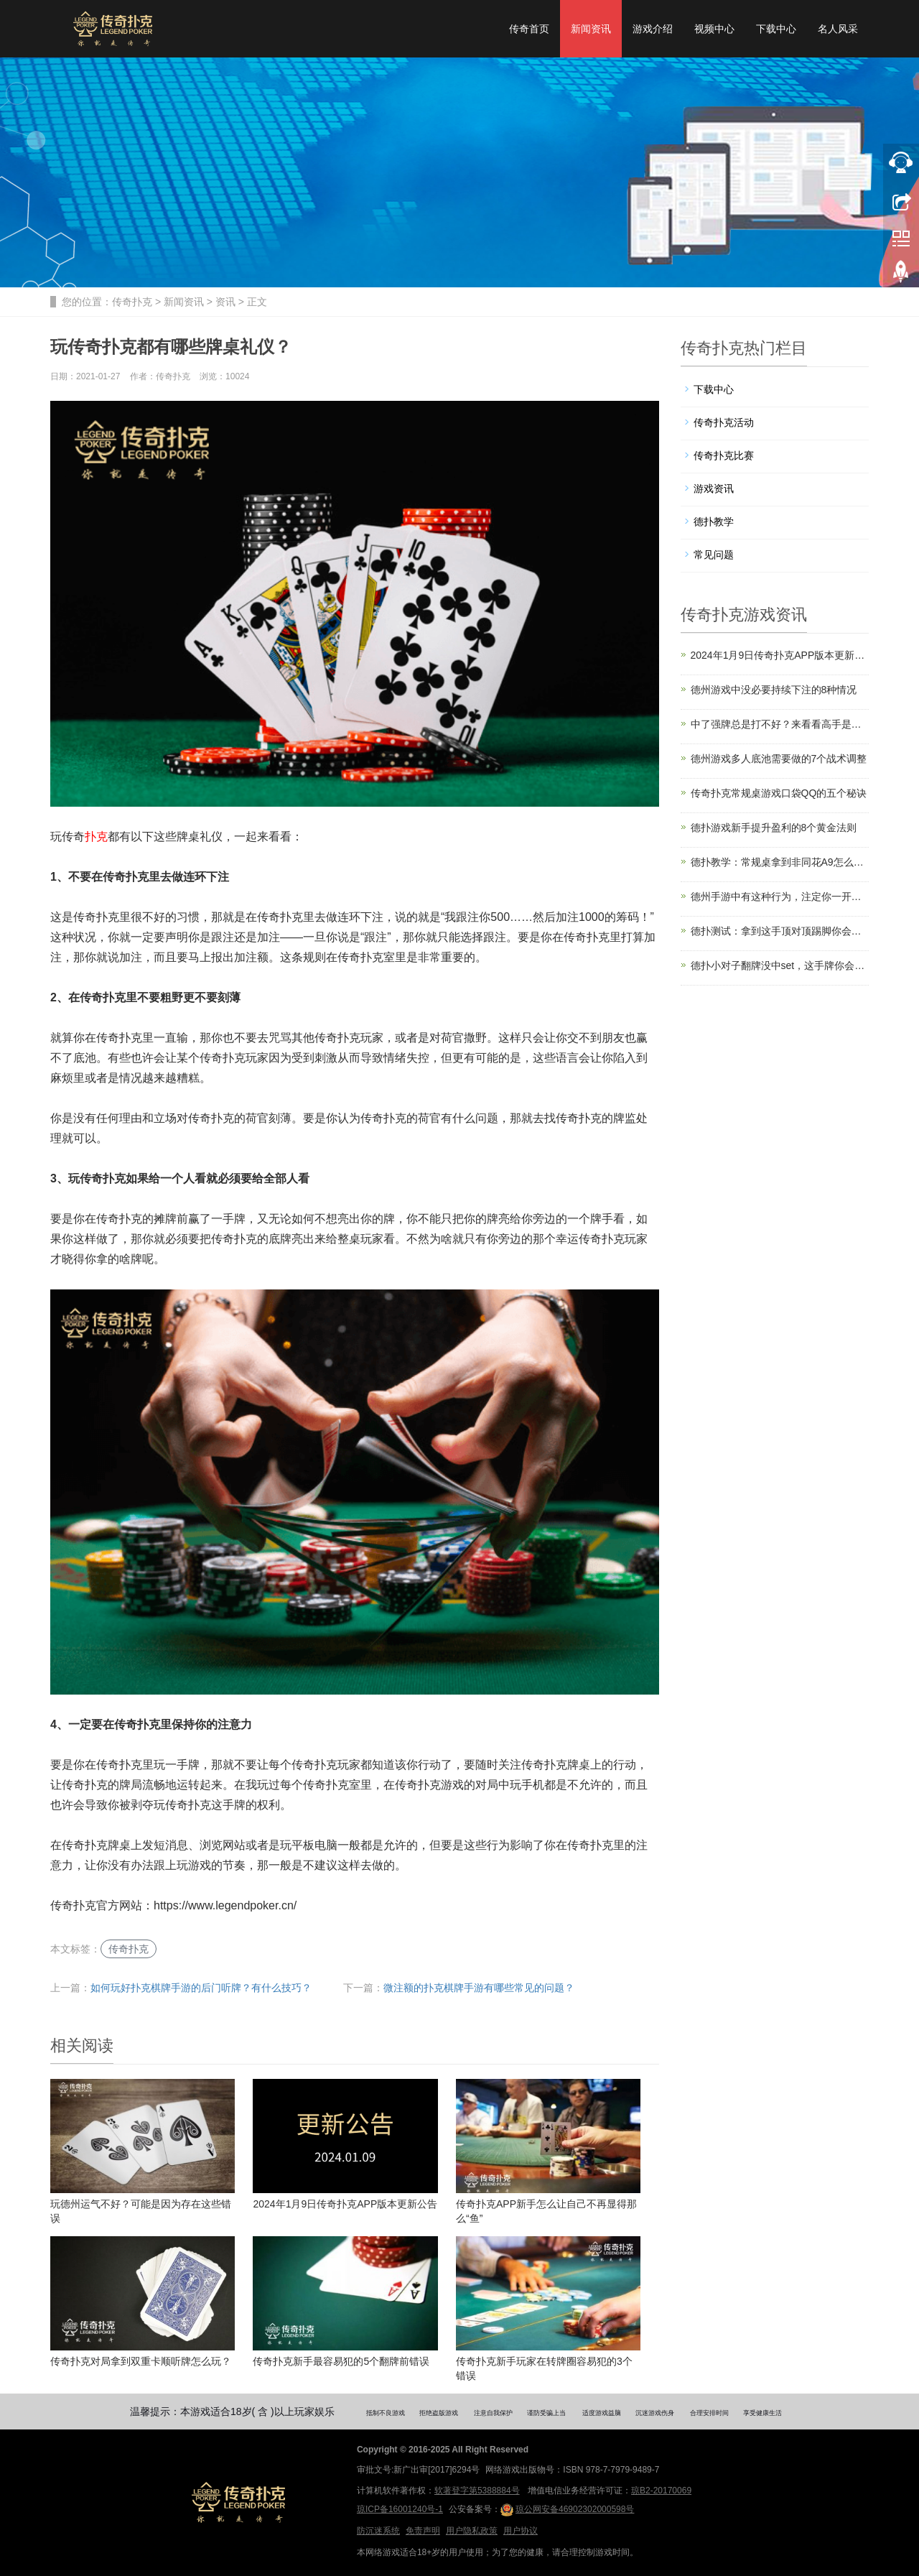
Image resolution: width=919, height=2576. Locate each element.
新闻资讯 (591, 28)
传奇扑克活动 (724, 422)
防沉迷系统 (378, 2531)
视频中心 (714, 28)
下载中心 (776, 28)
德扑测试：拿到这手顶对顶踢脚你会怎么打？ (780, 931)
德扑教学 (714, 521)
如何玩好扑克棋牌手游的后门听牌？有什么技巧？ (201, 1987)
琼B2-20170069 (661, 2490)
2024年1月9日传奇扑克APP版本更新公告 (780, 655)
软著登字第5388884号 (477, 2490)
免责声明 (423, 2531)
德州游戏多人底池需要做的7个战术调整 (779, 758)
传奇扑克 (132, 301)
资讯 (225, 301)
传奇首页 (529, 28)
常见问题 (714, 554)
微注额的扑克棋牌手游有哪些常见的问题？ (478, 1987)
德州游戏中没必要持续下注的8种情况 (774, 689)
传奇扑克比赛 (724, 455)
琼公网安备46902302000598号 (567, 2509)
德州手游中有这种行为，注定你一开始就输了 (780, 896)
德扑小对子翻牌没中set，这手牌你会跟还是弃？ (780, 965)
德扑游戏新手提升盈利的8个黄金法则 (774, 827)
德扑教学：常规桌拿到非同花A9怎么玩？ (780, 862)
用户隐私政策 (472, 2531)
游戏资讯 (714, 488)
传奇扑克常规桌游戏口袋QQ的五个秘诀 (779, 793)
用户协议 (520, 2531)
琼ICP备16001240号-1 (400, 2509)
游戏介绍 (653, 28)
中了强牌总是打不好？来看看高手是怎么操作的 (780, 724)
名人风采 (838, 28)
